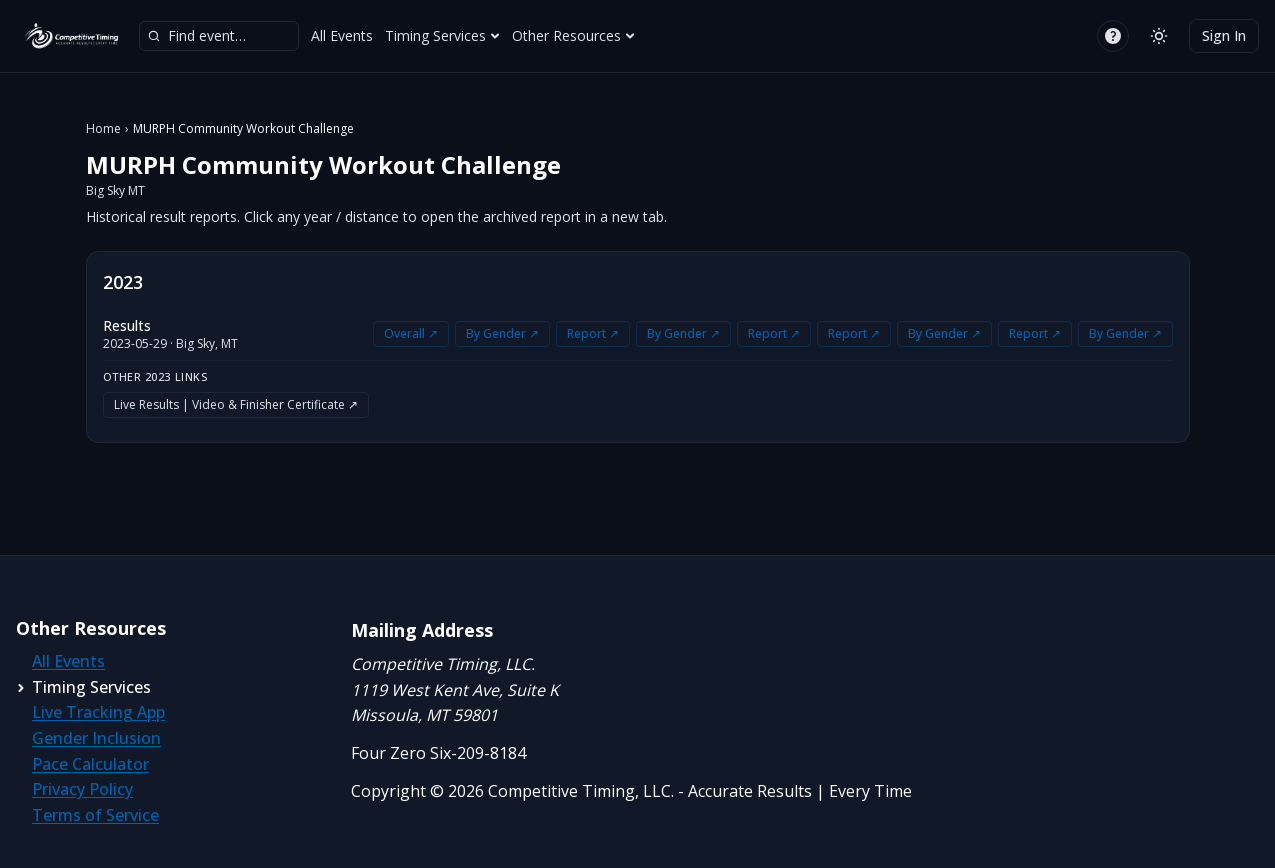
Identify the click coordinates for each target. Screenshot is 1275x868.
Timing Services (442, 35)
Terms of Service (95, 815)
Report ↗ (593, 333)
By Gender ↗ (502, 333)
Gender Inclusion (96, 738)
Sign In (1224, 35)
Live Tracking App (98, 712)
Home (103, 129)
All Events (342, 35)
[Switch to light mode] (1159, 36)
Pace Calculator (90, 764)
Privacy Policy (82, 789)
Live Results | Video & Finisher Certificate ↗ (236, 404)
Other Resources (573, 35)
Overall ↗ (411, 333)
